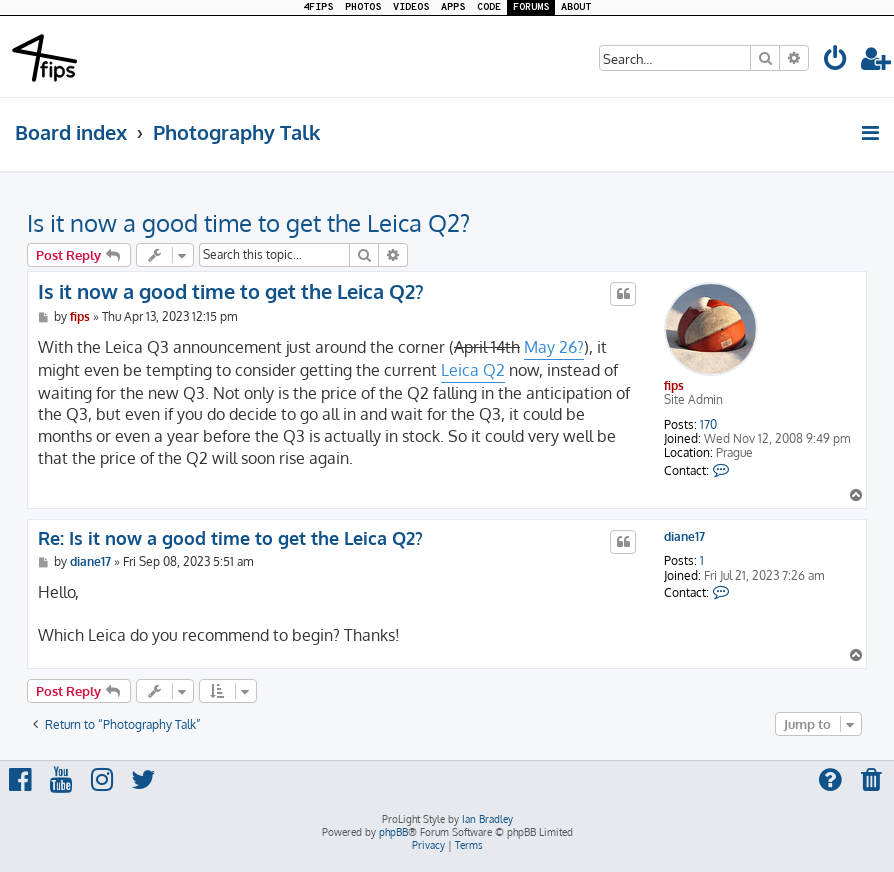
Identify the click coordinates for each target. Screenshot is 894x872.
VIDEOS (411, 7)
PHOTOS (363, 7)
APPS (453, 7)
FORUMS (531, 7)
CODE (489, 7)
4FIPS (318, 7)
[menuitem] (836, 61)
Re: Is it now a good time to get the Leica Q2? (230, 538)
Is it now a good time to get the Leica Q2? (248, 222)
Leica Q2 (473, 370)
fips (674, 385)
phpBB (393, 832)
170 (708, 425)
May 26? (554, 347)
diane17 (684, 537)
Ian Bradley (487, 819)
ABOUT (576, 7)
